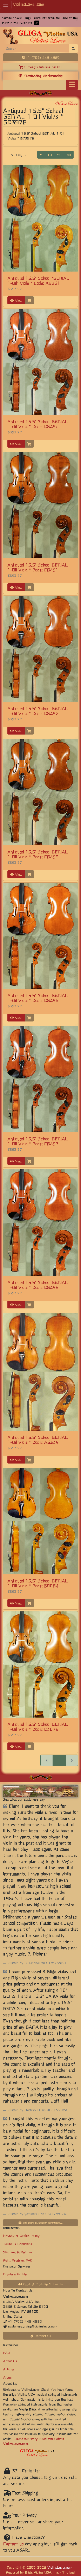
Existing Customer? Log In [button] (40, 2283)
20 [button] (59, 154)
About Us (10, 2360)
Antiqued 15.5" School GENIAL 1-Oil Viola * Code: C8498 (37, 1284)
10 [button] (49, 154)
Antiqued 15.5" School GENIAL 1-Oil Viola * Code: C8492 (37, 710)
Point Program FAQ (18, 2260)
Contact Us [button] (40, 2335)
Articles (8, 2368)
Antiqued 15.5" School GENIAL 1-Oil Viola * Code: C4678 (37, 1726)
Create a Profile (15, 2273)
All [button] (69, 154)
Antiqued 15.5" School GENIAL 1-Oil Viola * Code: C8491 (37, 567)
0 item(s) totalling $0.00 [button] (40, 66)
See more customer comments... (41, 2222)
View (16, 300)
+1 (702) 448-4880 (41, 57)
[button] (8, 1791)
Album (7, 2377)
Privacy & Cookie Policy (21, 2235)
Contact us (13, 2544)
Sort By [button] (17, 154)
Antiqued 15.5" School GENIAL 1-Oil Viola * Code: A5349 (37, 1439)
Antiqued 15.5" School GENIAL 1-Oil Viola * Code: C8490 (37, 423)
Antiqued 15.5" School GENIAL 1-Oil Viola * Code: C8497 (37, 1141)
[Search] (36, 48)
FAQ (6, 2352)
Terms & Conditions (17, 2243)
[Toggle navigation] (72, 85)
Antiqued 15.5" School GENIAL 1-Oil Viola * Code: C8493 (37, 854)
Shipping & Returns (17, 2251)
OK (37, 23)
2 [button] (41, 154)
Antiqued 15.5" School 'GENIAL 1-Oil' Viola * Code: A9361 (38, 280)
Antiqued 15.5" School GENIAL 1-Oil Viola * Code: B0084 (37, 1583)
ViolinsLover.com (28, 4)
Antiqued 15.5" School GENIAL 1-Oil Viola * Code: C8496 (37, 997)
